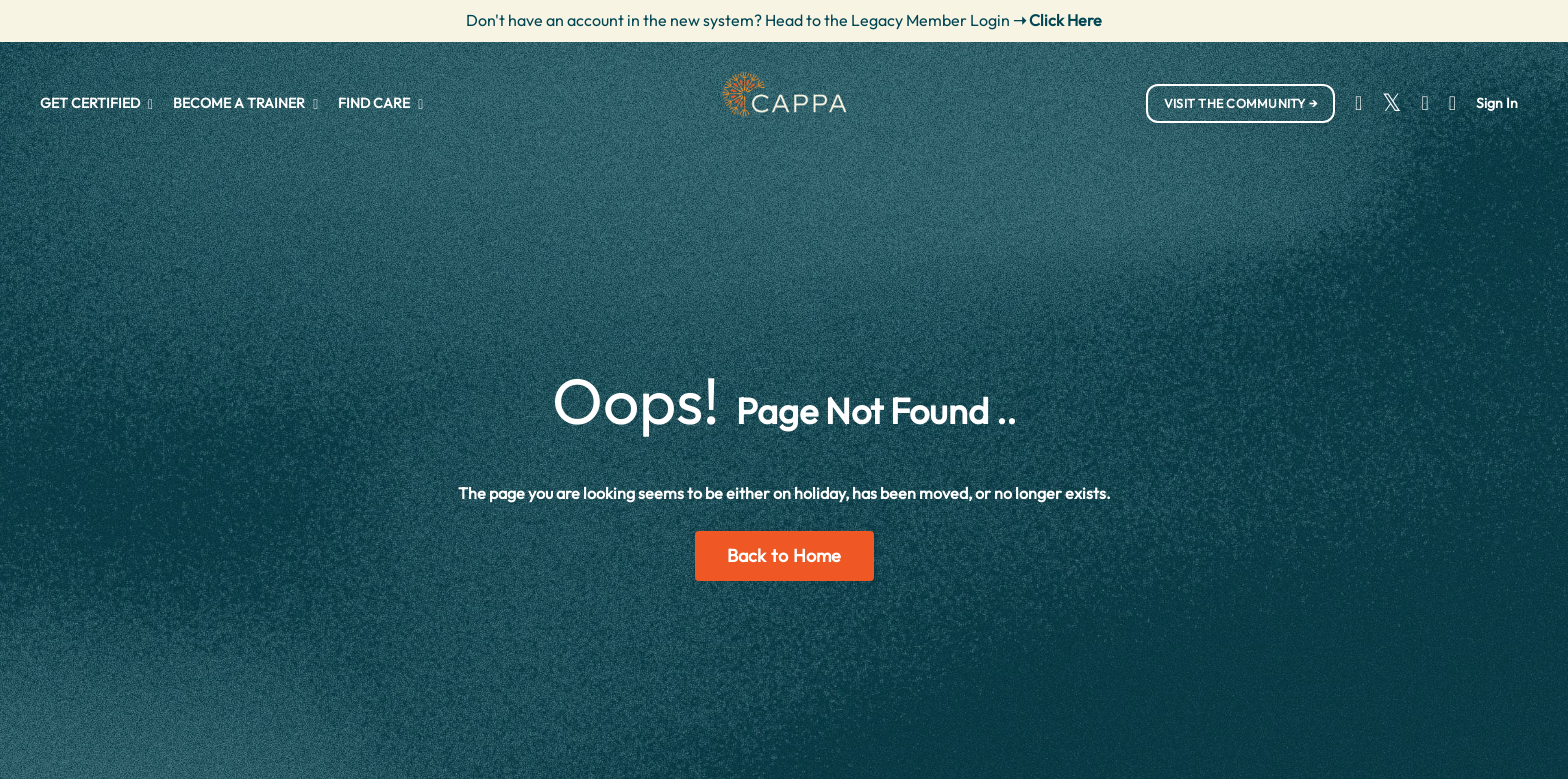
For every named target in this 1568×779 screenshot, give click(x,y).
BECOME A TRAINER (245, 103)
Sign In (1497, 103)
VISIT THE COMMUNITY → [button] (1240, 103)
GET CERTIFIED (96, 103)
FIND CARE (380, 103)
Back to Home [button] (784, 555)
